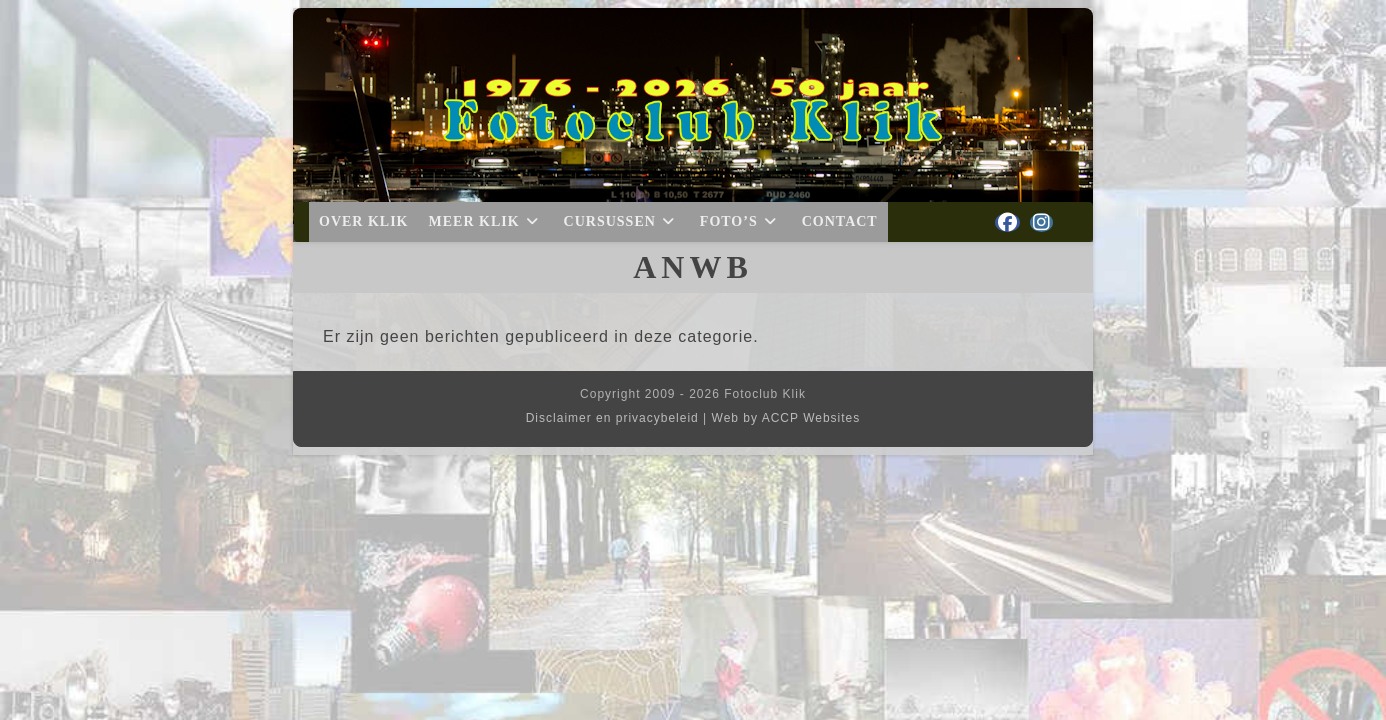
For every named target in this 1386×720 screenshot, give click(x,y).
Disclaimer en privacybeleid (612, 418)
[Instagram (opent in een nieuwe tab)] (1041, 222)
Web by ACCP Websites (786, 418)
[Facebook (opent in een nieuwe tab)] (1007, 222)
